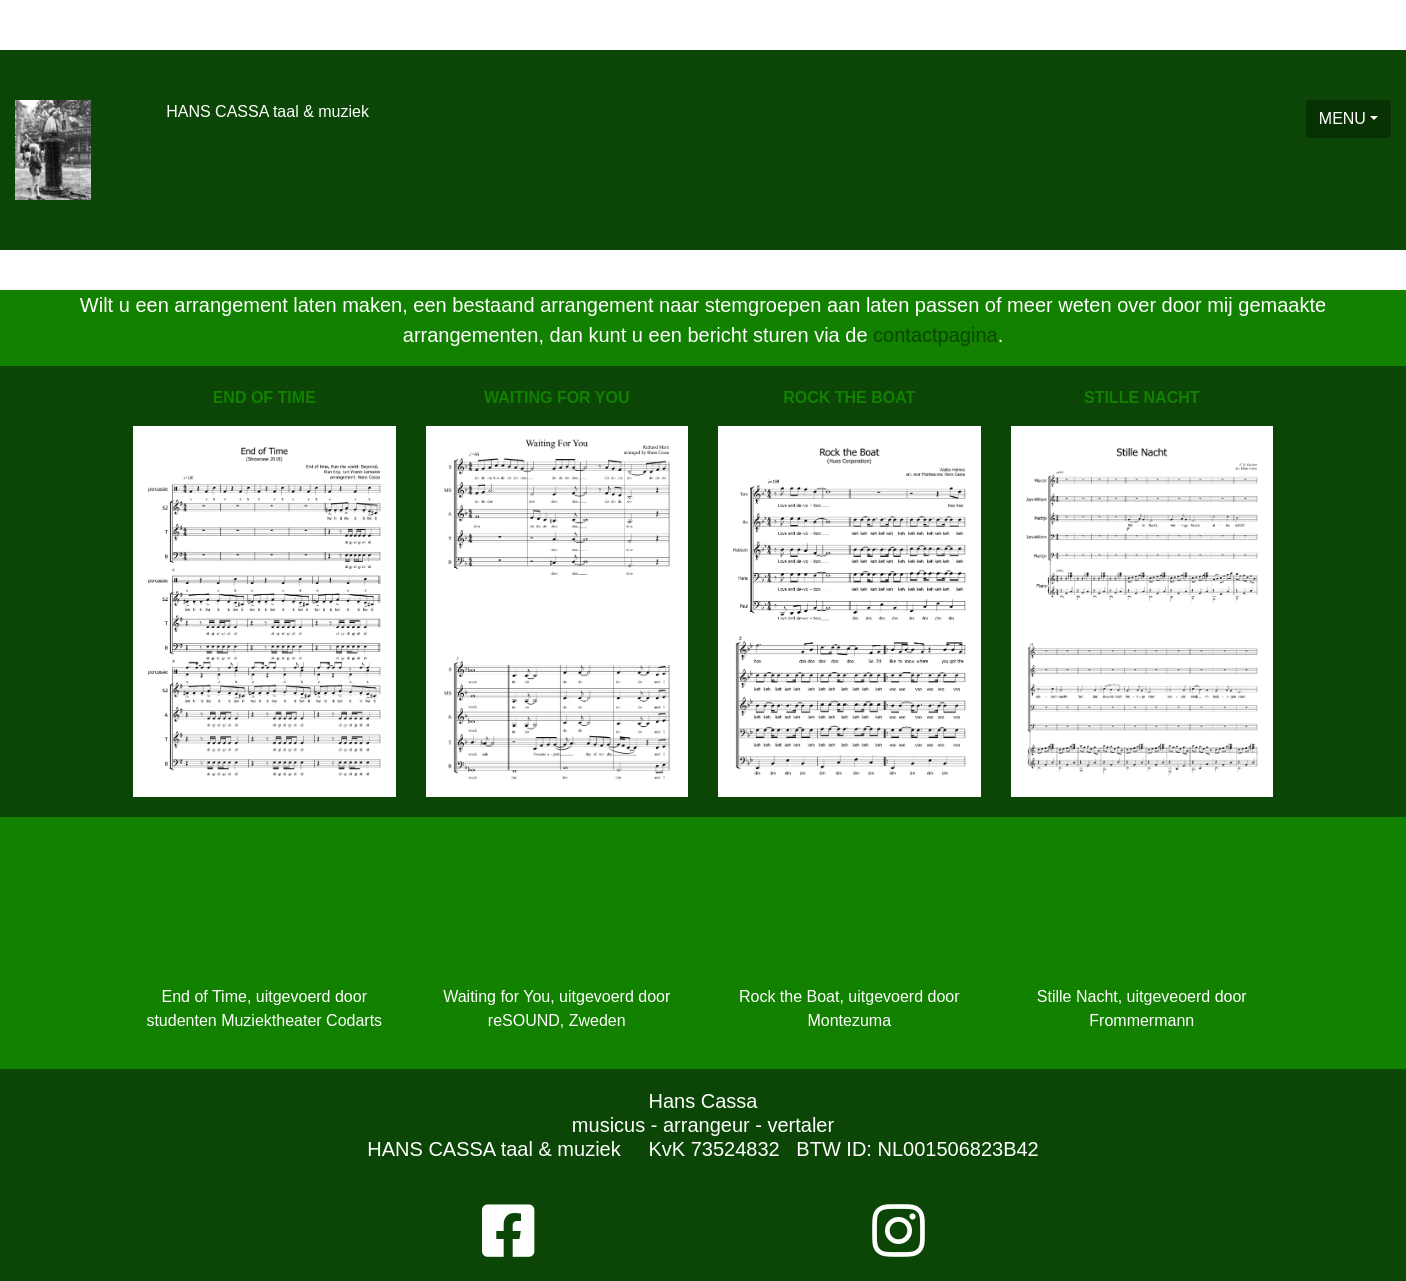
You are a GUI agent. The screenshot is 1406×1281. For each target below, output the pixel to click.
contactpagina (935, 335)
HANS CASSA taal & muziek (267, 111)
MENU (1342, 118)
